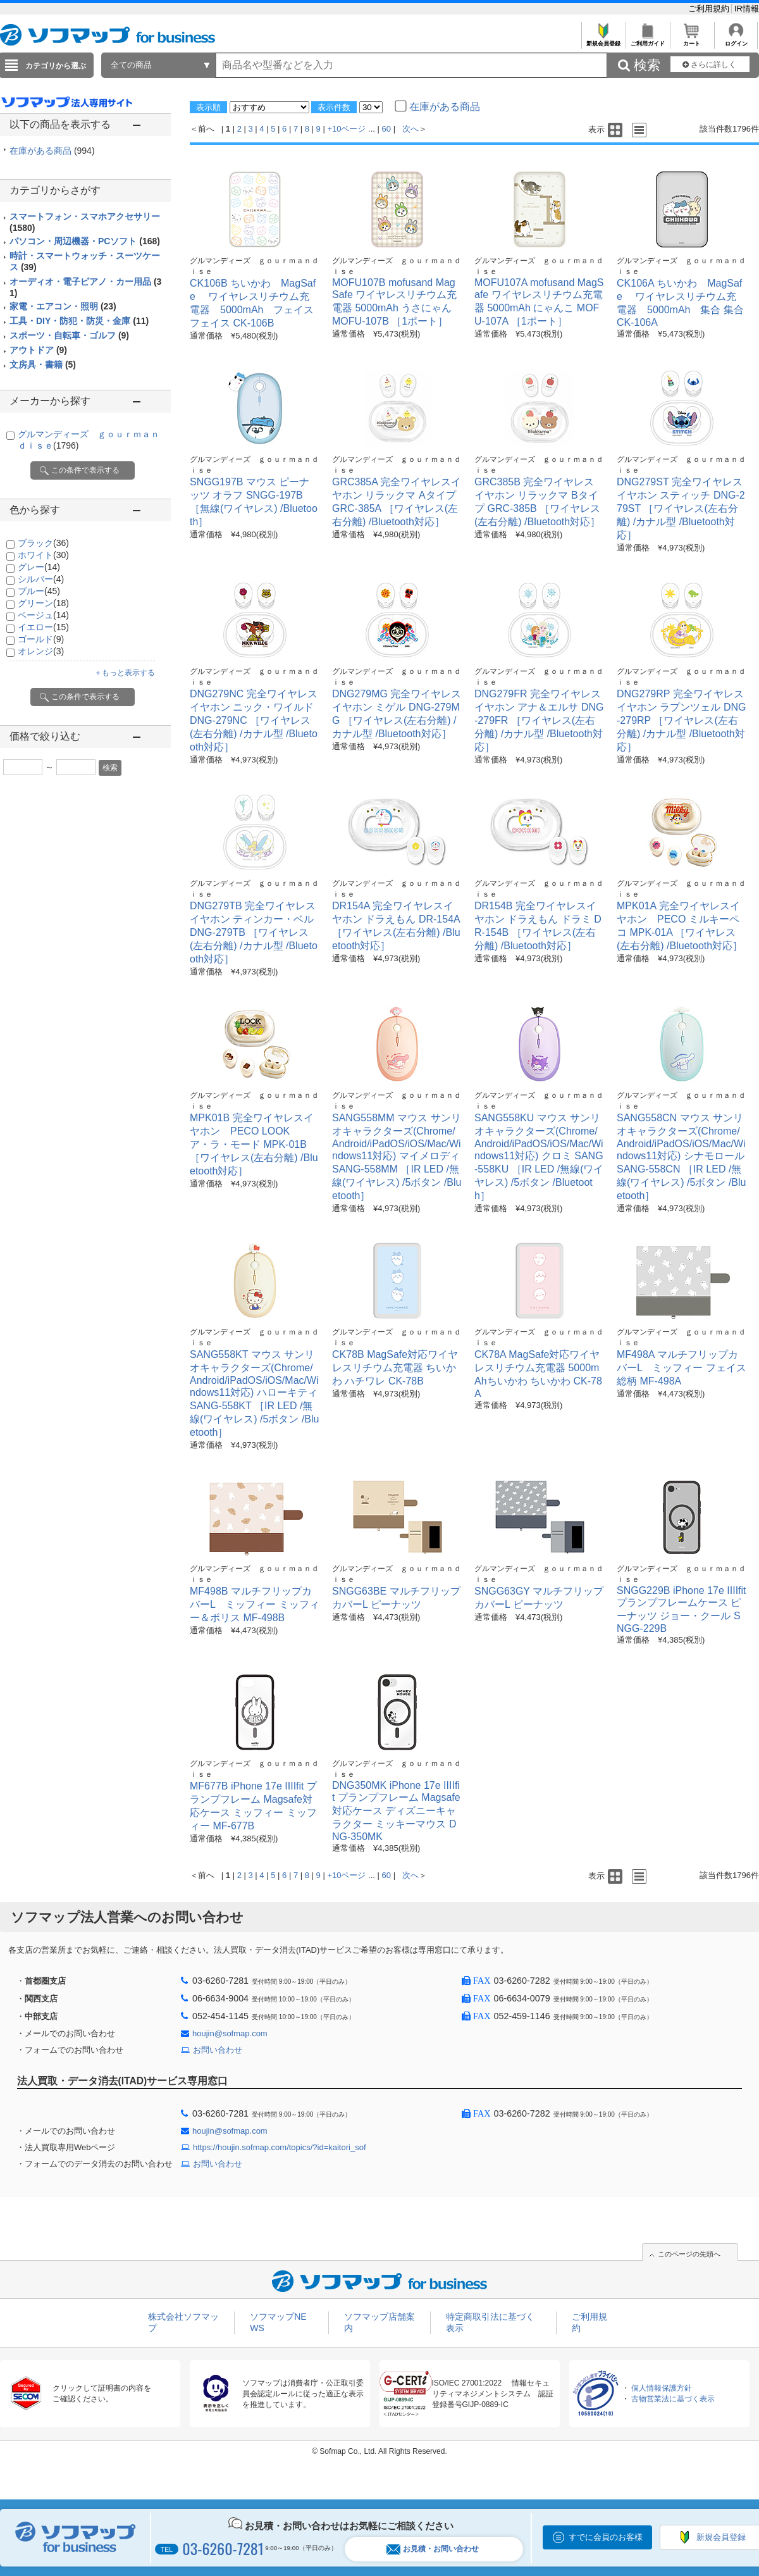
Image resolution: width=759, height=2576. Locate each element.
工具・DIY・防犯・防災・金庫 (79, 321)
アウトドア (38, 350)
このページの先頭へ (689, 2254)
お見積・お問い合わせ (432, 2549)
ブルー (39, 591)
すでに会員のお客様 (606, 2537)
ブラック (43, 543)
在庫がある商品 (52, 151)
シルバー (41, 579)
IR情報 (746, 8)
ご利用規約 (710, 8)
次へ (410, 129)
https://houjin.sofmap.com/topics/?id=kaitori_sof (279, 2147)
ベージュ (43, 615)
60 (386, 129)
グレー (39, 567)
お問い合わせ (217, 2050)
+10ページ (346, 129)
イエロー (43, 627)
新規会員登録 (603, 40)
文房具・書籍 (42, 364)
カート (691, 40)
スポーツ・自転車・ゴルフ (69, 335)
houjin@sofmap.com (230, 2033)
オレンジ (41, 651)
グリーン (43, 603)
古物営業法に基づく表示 (673, 2398)
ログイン (735, 40)
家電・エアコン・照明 (62, 306)
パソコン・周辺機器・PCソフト (84, 241)
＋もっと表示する (124, 672)
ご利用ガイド (647, 40)
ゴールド (41, 639)
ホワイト (43, 555)
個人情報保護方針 (661, 2388)
